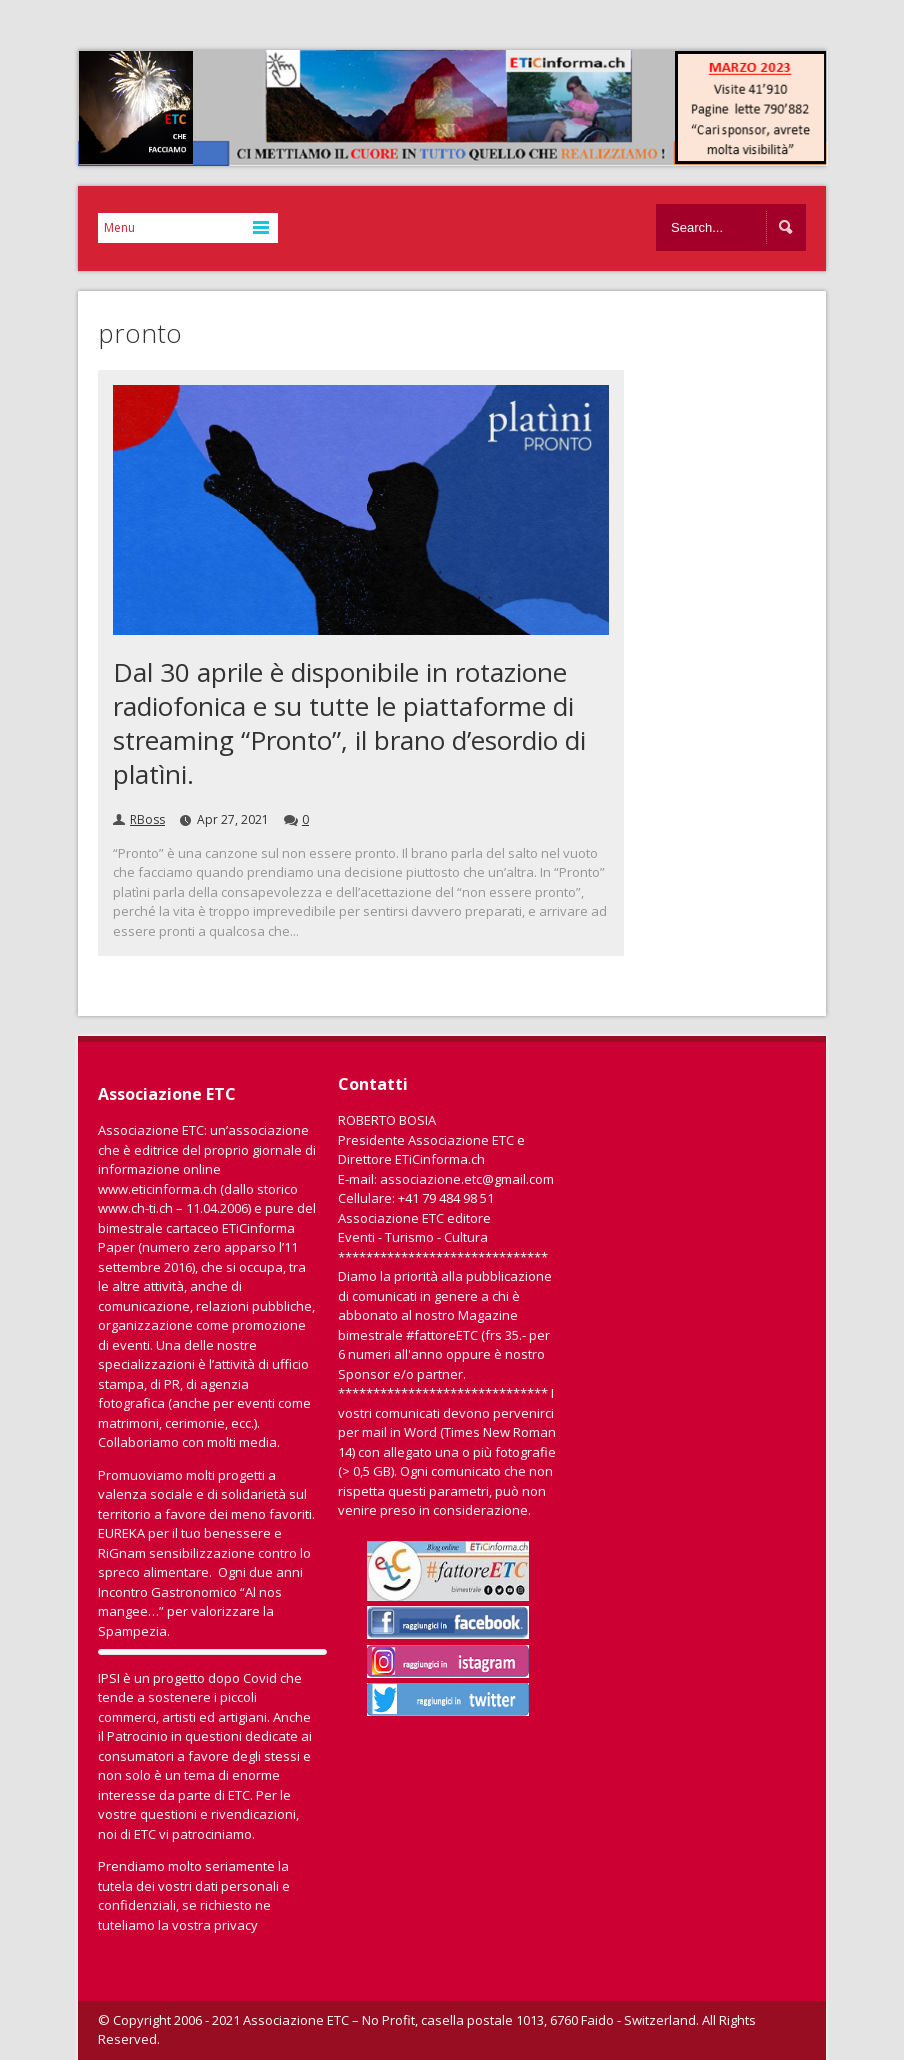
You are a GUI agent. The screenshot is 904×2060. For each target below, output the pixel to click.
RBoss (147, 819)
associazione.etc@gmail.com (467, 1179)
